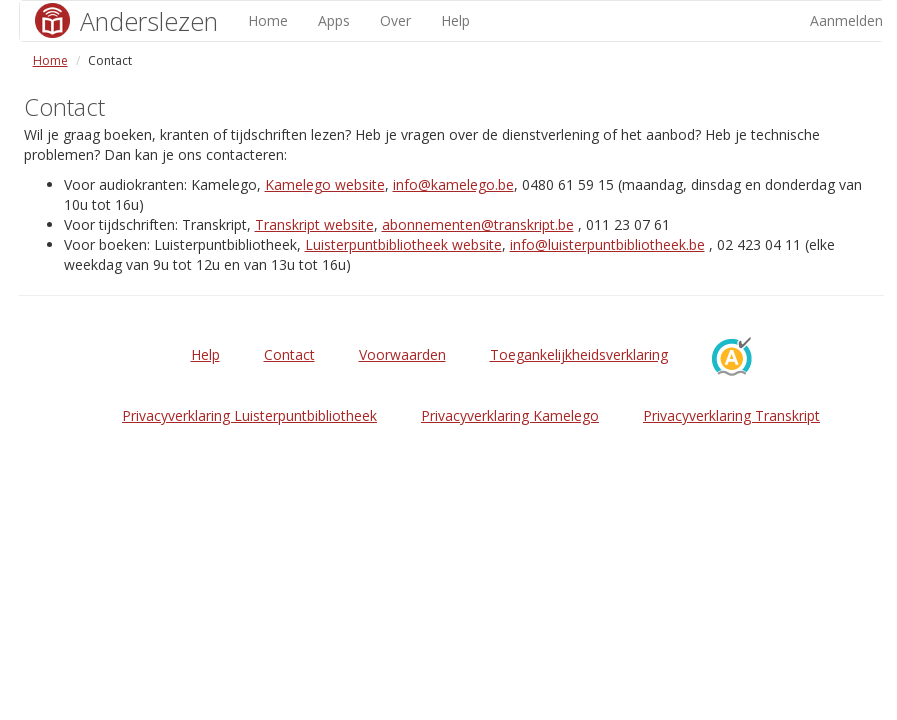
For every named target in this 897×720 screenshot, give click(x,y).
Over (395, 20)
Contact (289, 354)
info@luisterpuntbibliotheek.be (607, 244)
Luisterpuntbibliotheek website (403, 244)
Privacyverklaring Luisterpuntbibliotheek (249, 415)
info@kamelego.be (453, 184)
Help (455, 20)
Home (268, 20)
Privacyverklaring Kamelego (510, 415)
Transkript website (314, 224)
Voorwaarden (402, 354)
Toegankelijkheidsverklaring (579, 354)
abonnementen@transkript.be (478, 224)
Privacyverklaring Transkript (731, 415)
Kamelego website (325, 184)
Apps (334, 20)
